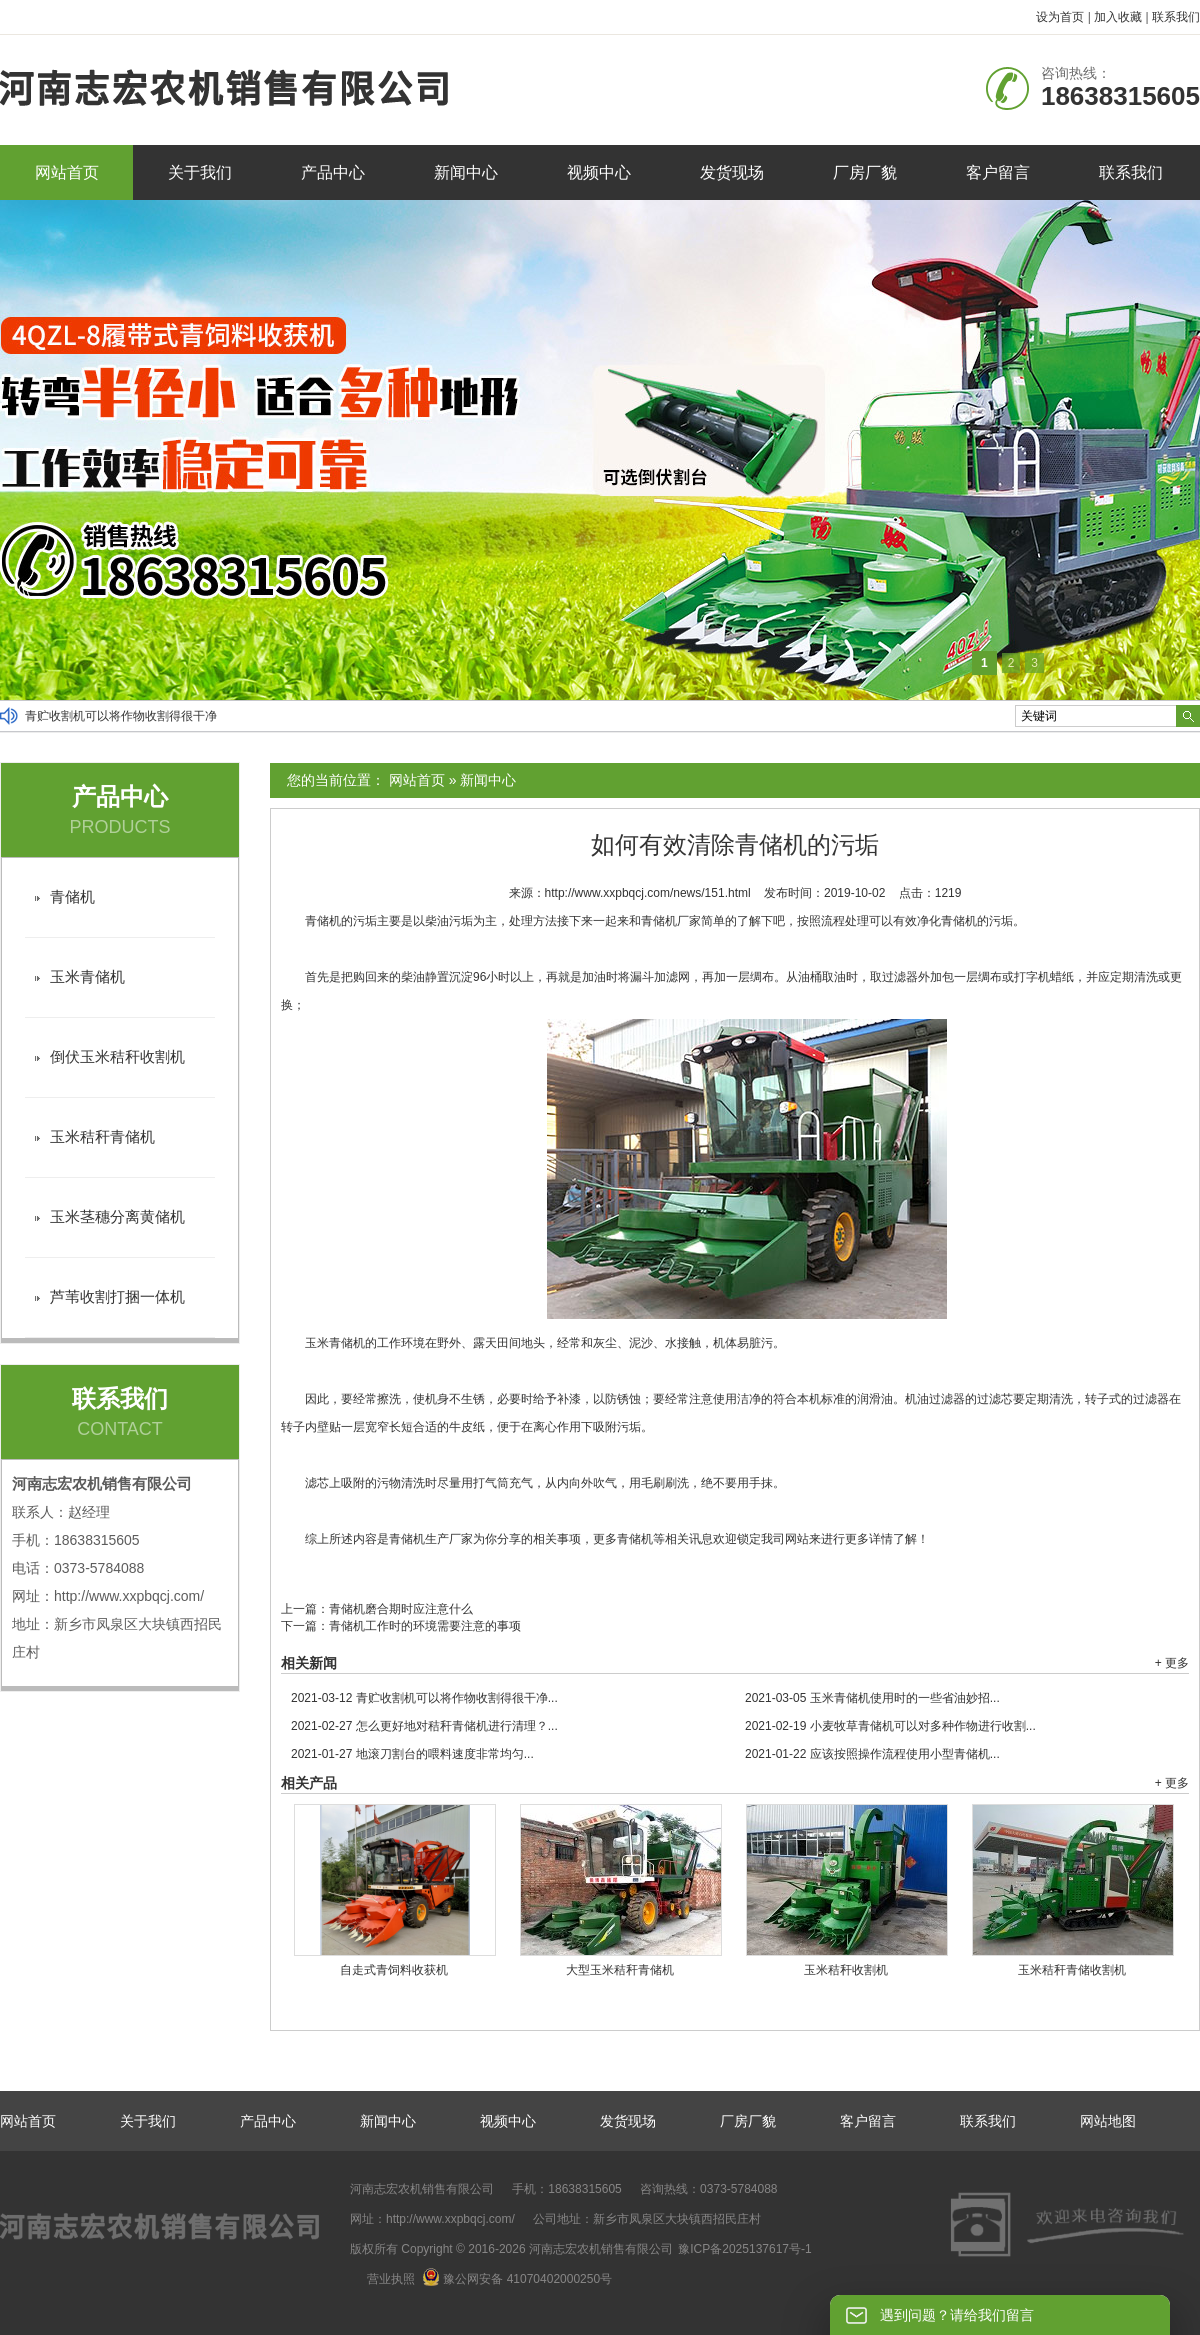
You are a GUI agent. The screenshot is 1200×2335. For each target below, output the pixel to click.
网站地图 (1108, 2121)
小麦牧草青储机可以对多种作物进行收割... (890, 1726)
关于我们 (200, 172)
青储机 (72, 896)
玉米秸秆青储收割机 (1072, 1970)
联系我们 (1176, 17)
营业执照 (391, 2279)
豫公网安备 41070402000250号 (517, 2279)
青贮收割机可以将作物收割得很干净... (424, 1698)
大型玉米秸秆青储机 (620, 1970)
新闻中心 (466, 172)
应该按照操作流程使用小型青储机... (872, 1754)
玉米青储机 (87, 976)
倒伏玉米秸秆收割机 (117, 1056)
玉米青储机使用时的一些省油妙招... (872, 1698)
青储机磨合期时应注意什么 (401, 1609)
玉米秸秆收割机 (846, 1970)
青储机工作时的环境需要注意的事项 (425, 1626)
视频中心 (599, 172)
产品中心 (333, 172)
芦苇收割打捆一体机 (117, 1296)
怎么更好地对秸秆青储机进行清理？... (424, 1726)
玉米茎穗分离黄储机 (117, 1216)
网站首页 (67, 172)
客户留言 (998, 172)
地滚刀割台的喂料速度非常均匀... (412, 1754)
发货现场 (732, 172)
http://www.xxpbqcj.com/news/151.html (648, 893)
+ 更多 (1172, 1663)
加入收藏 (1118, 17)
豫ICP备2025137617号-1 (744, 2249)
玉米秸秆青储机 (102, 1136)
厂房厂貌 (865, 172)
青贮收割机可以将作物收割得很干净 (121, 716)
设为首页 (1060, 17)
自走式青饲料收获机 (394, 1970)
